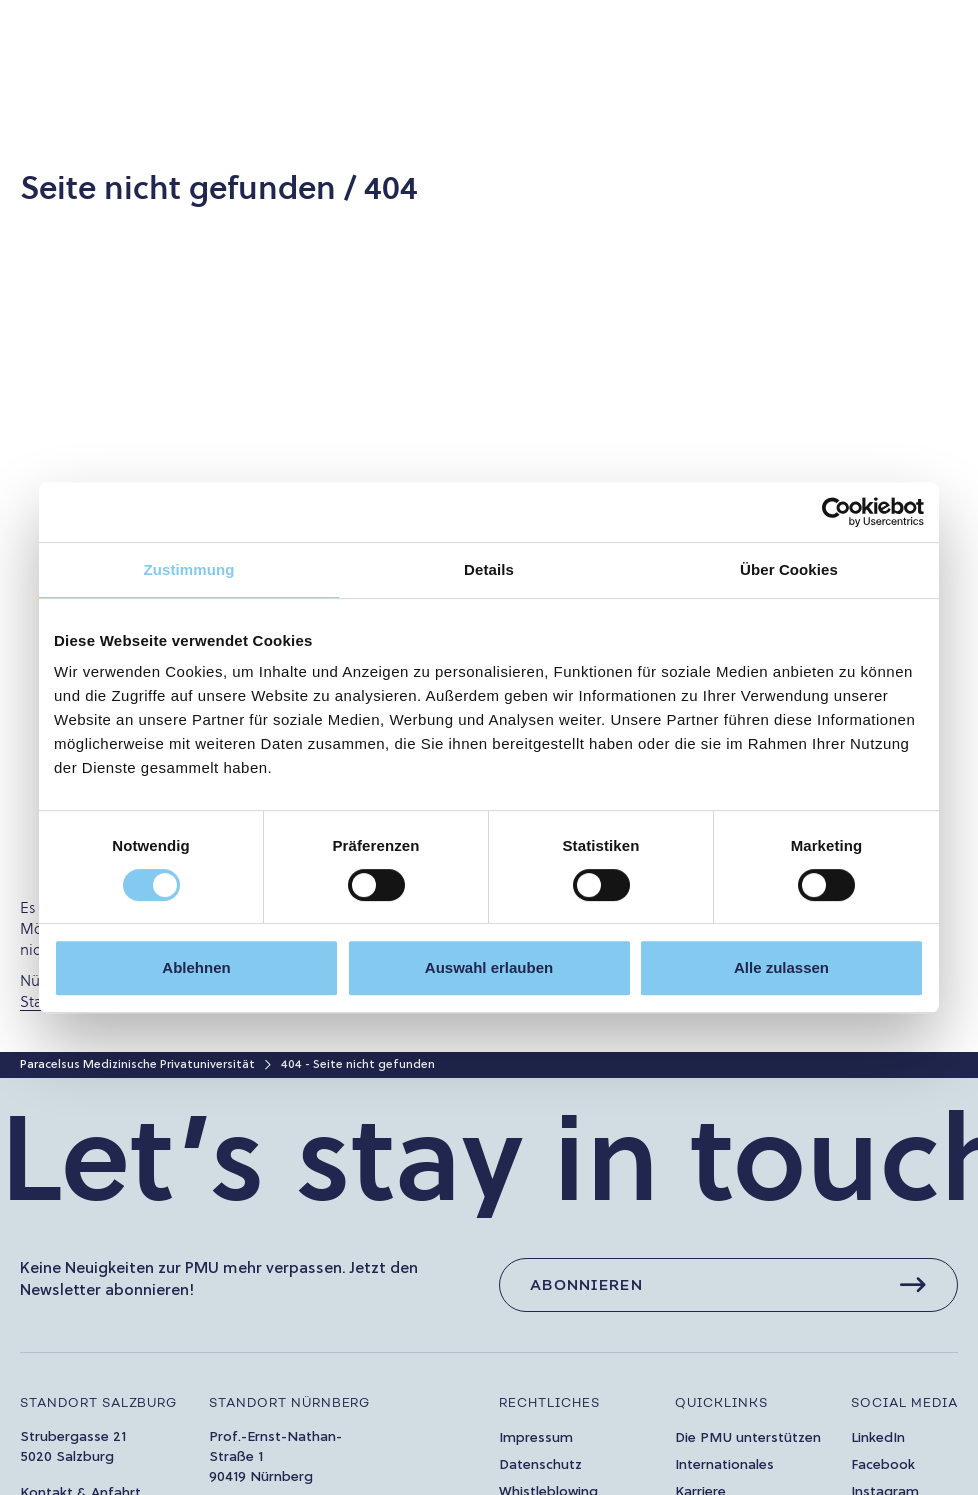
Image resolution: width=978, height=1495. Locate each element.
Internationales (724, 1465)
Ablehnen (196, 967)
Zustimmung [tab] (189, 569)
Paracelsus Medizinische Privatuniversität (137, 1065)
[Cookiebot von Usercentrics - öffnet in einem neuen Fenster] (836, 512)
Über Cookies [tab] (789, 569)
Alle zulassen (781, 967)
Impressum (536, 1438)
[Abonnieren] (728, 1285)
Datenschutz (540, 1465)
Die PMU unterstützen (748, 1438)
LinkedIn (878, 1438)
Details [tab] (489, 569)
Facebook (883, 1465)
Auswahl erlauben (489, 967)
